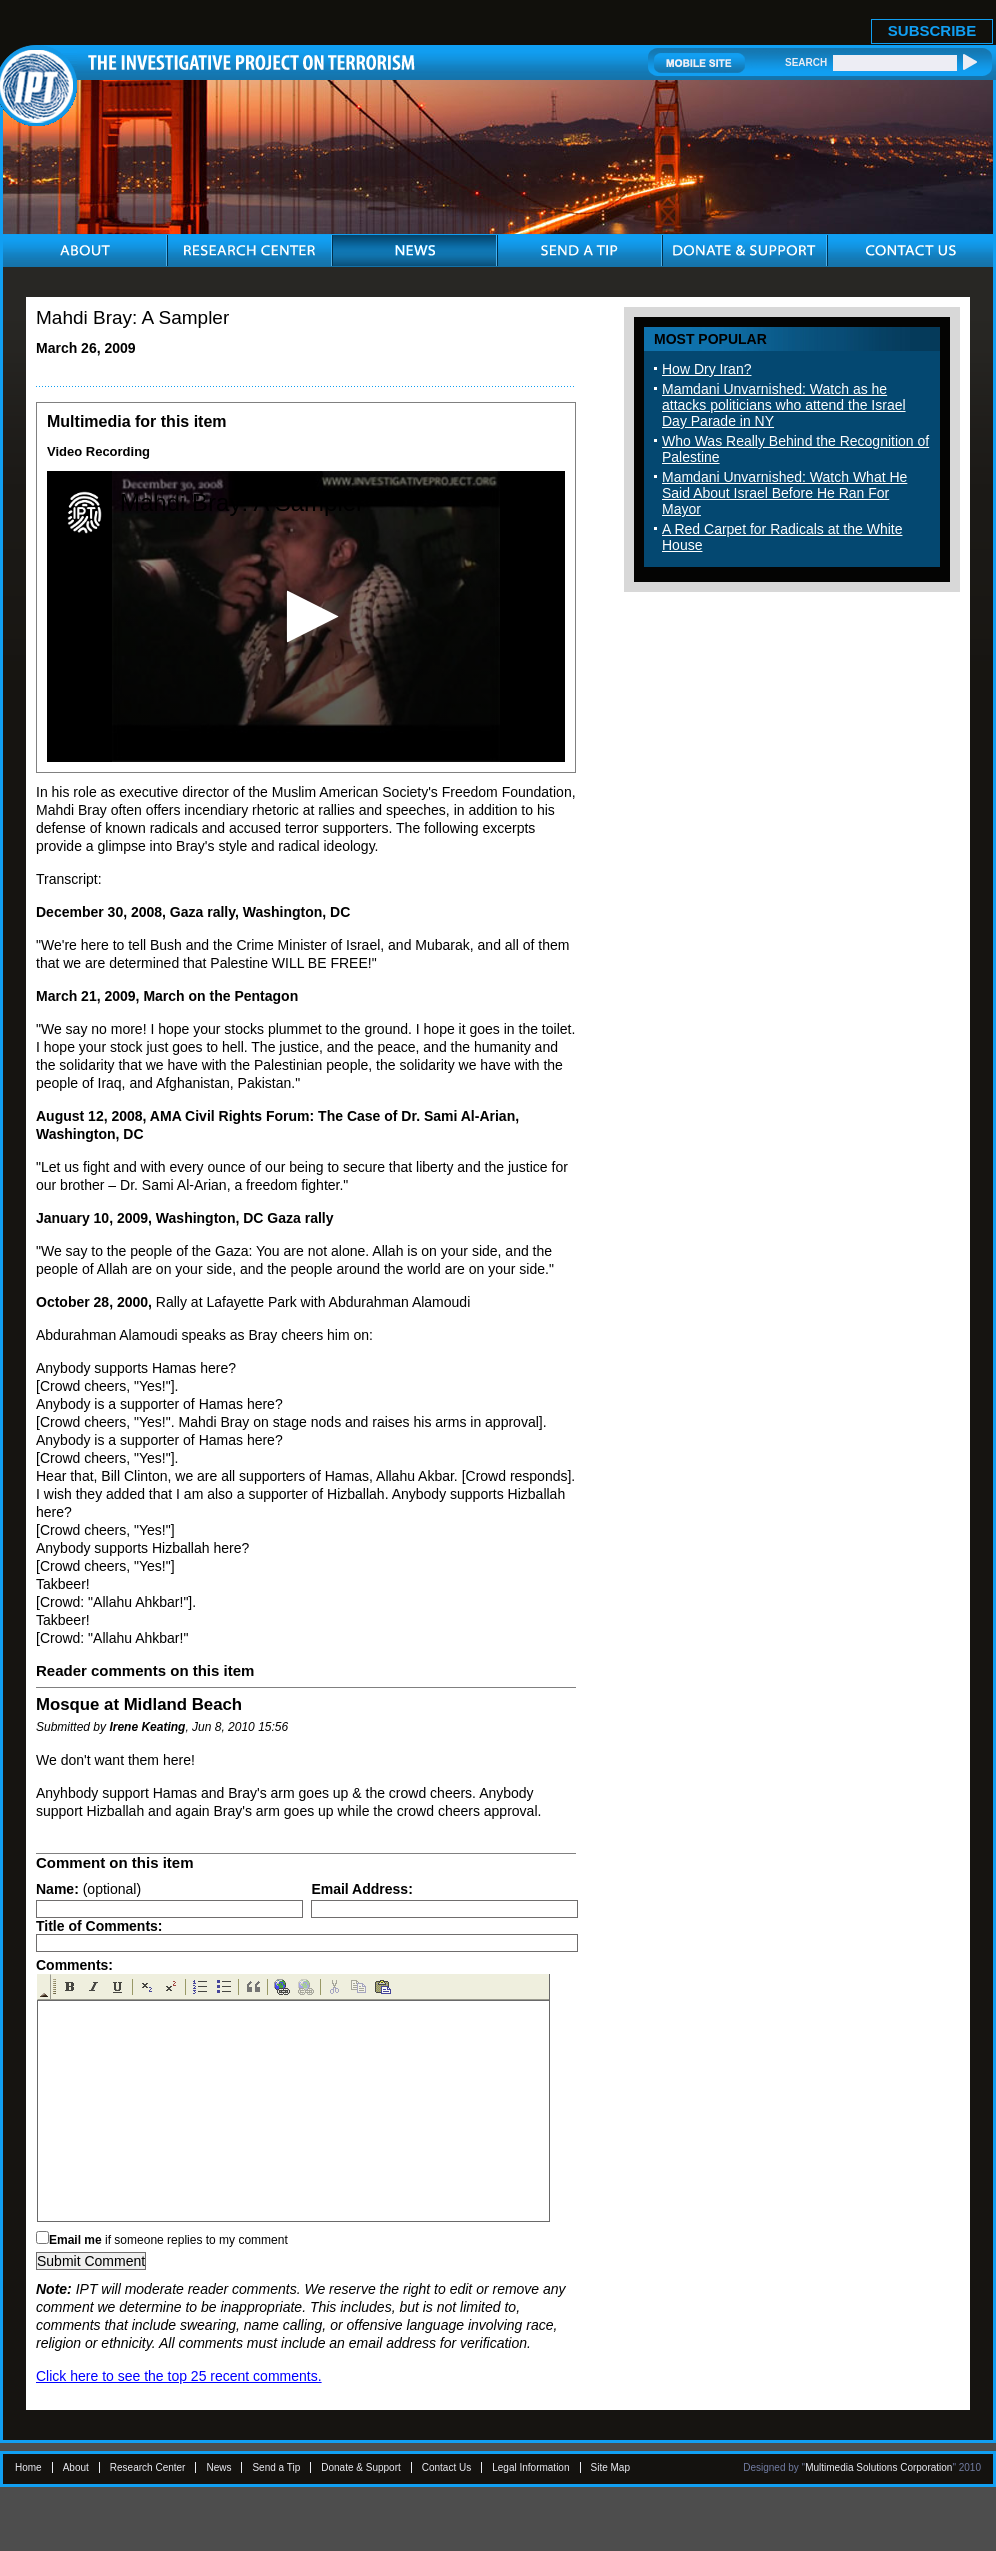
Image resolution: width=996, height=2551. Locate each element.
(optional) (88, 1889)
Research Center (148, 2467)
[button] (306, 616)
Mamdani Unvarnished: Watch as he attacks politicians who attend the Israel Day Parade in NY (784, 405)
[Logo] (84, 513)
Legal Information (530, 2467)
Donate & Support (361, 2467)
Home (28, 2467)
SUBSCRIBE (932, 30)
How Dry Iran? (706, 369)
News (218, 2467)
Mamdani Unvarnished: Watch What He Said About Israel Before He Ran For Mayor (784, 493)
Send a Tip (276, 2467)
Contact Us (446, 2467)
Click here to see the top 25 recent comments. (179, 2376)
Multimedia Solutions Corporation (878, 2467)
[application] (306, 616)
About (76, 2467)
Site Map (610, 2467)
